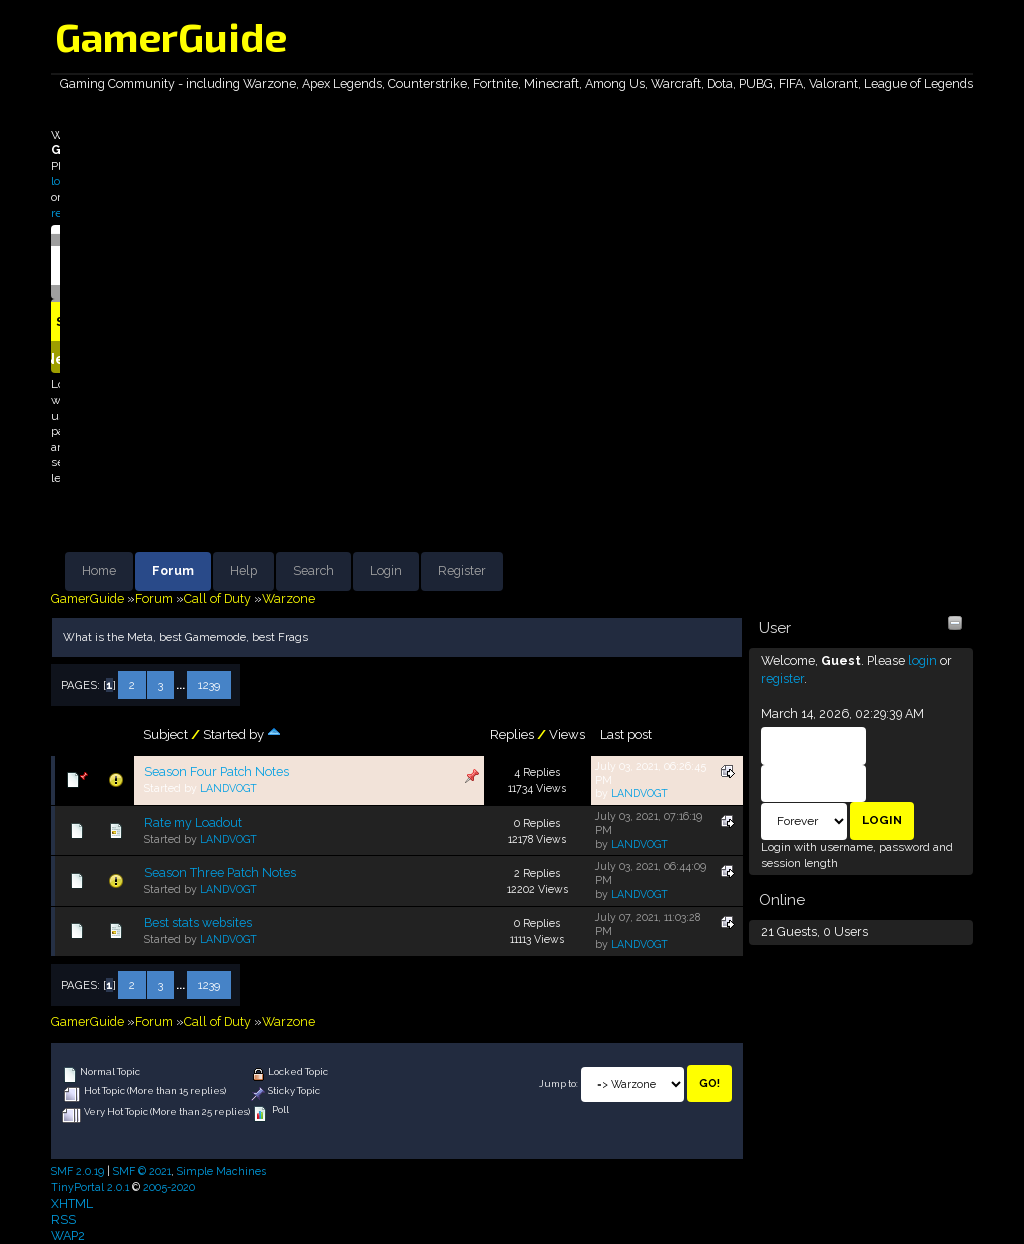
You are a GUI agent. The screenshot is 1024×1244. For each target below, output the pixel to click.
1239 (209, 685)
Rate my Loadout (193, 822)
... (182, 685)
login (922, 660)
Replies (512, 734)
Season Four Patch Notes (216, 771)
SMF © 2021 (142, 1171)
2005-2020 (169, 1187)
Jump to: (558, 1083)
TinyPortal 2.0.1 (90, 1187)
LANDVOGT (228, 788)
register (782, 678)
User (775, 628)
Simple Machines (221, 1171)
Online (782, 900)
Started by (242, 734)
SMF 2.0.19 (77, 1171)
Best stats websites (198, 922)
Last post (626, 734)
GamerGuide (171, 36)
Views (567, 734)
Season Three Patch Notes (220, 872)
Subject (165, 734)
